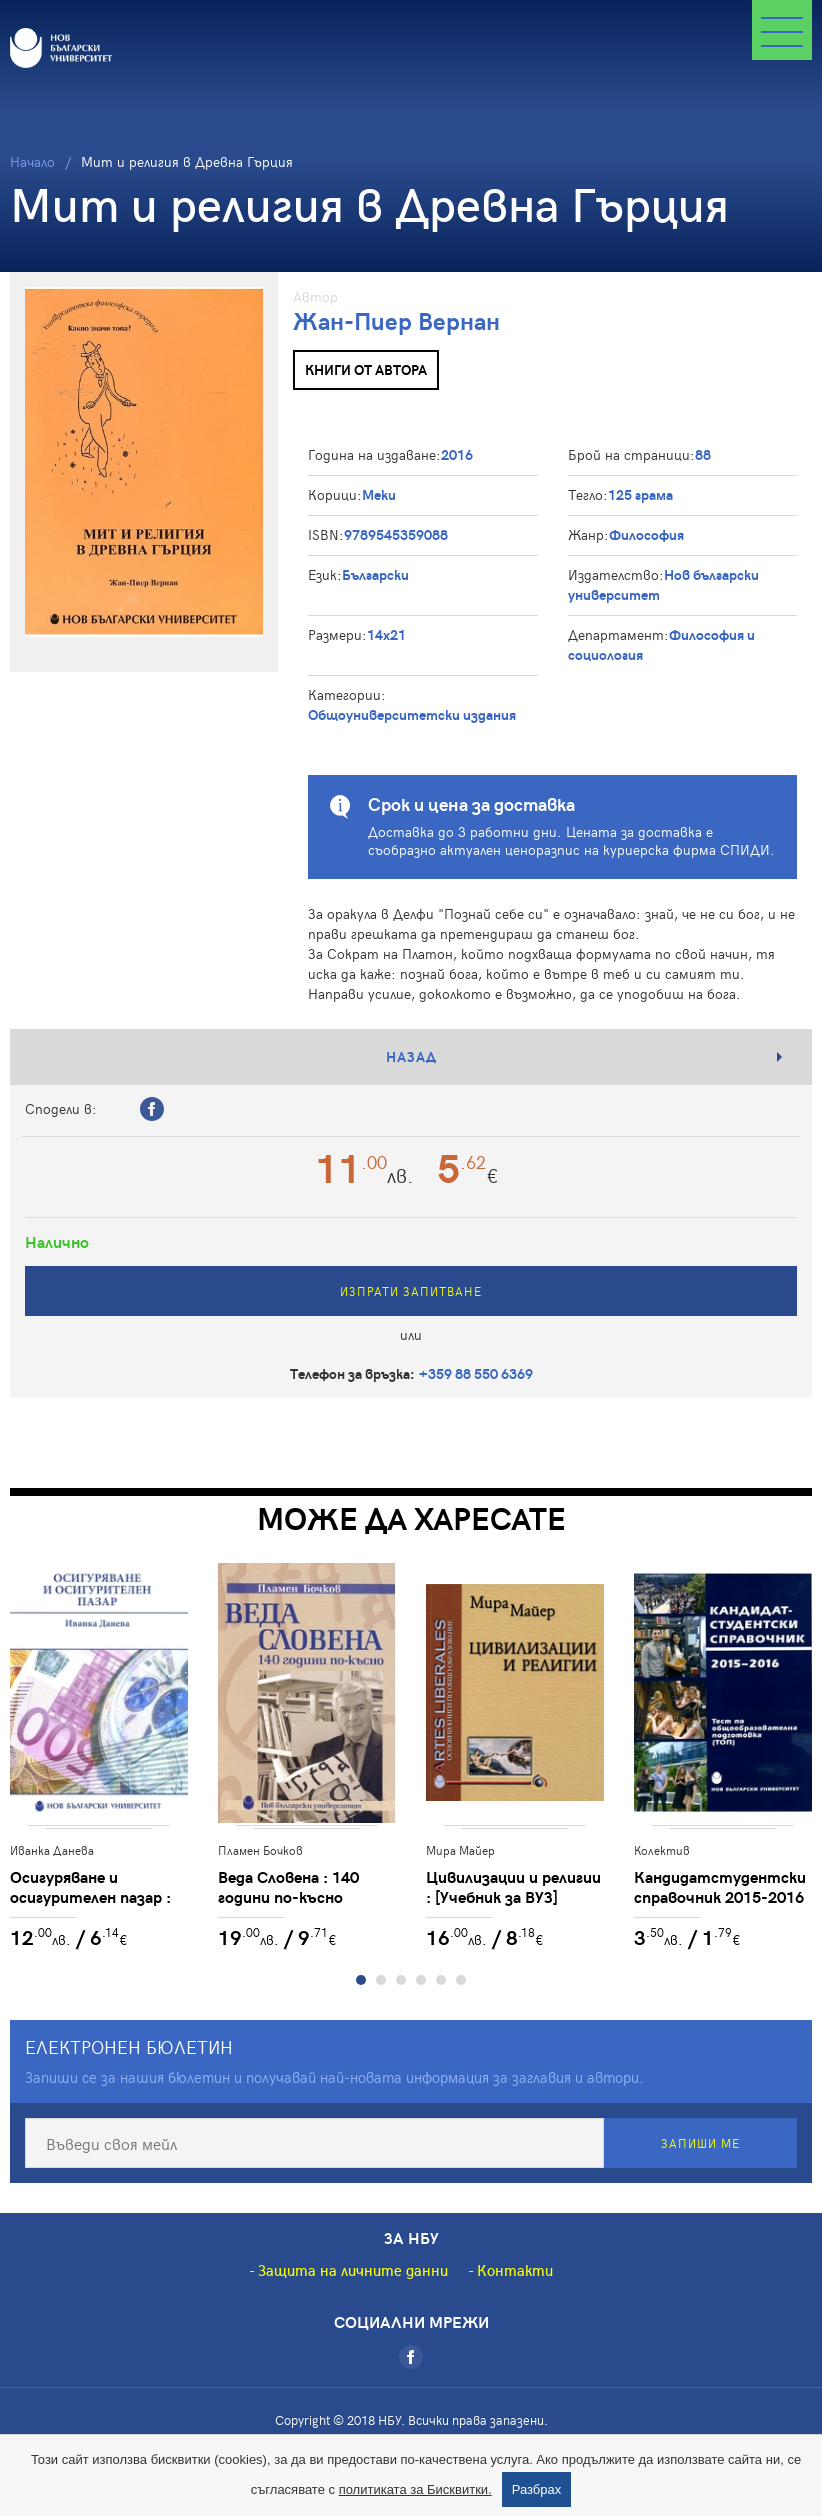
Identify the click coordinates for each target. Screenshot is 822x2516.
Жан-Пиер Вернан (396, 320)
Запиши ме (700, 2143)
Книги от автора (366, 369)
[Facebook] (411, 2357)
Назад (411, 1056)
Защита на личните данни (353, 2270)
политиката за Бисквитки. (415, 2489)
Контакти (515, 2270)
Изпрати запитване (411, 1291)
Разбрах (537, 2489)
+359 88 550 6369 (476, 1373)
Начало (32, 161)
